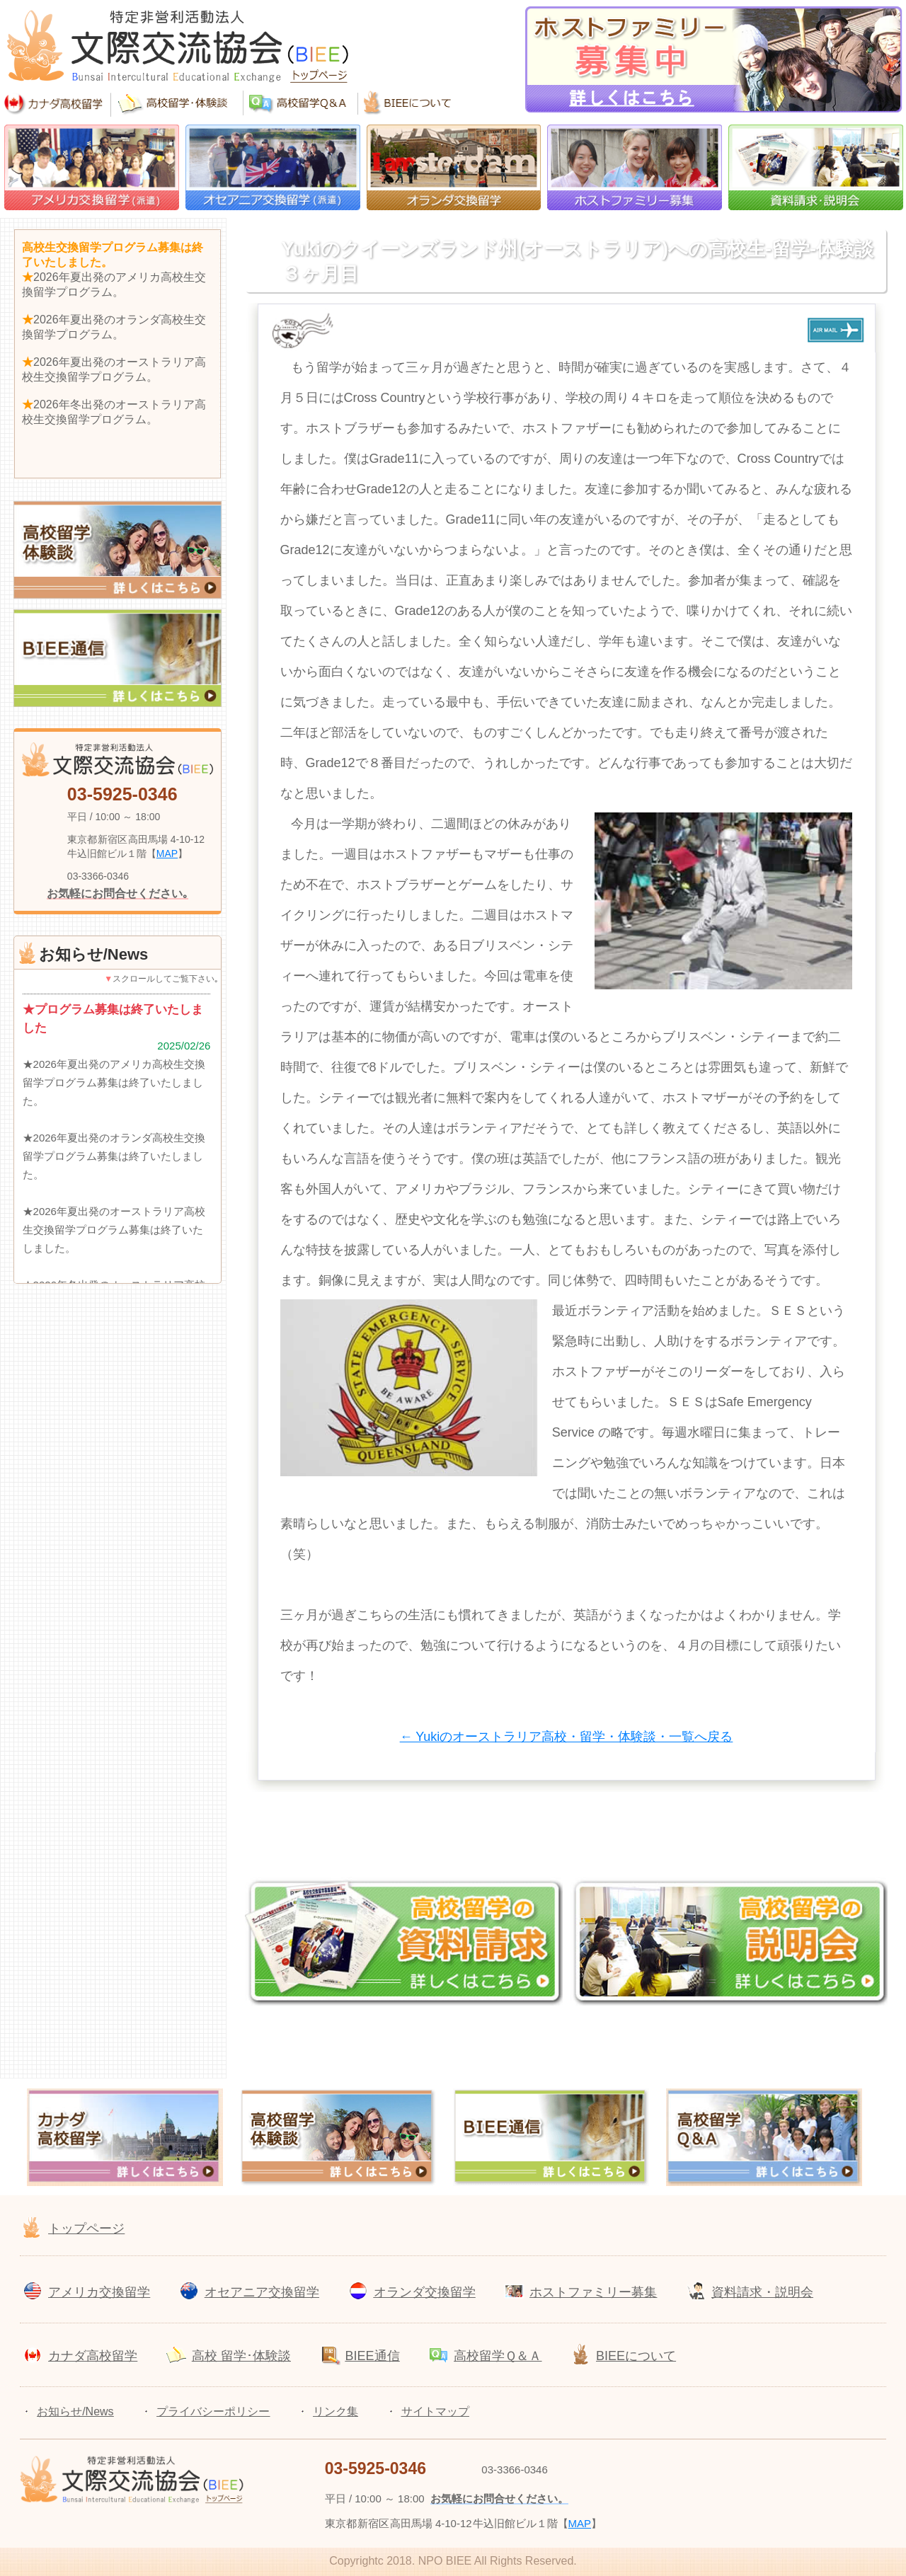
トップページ (86, 2228)
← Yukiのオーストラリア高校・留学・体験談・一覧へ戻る (566, 1737)
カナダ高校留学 (92, 2356)
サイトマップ (435, 2411)
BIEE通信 (372, 2356)
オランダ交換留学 (425, 2292)
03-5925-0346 (122, 794)
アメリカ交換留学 (99, 2292)
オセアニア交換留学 (262, 2292)
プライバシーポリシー (213, 2411)
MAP (167, 853)
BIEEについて (636, 2356)
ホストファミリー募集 (593, 2292)
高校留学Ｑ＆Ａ (497, 2356)
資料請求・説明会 (762, 2292)
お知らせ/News (75, 2411)
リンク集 (335, 2411)
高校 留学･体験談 (241, 2356)
